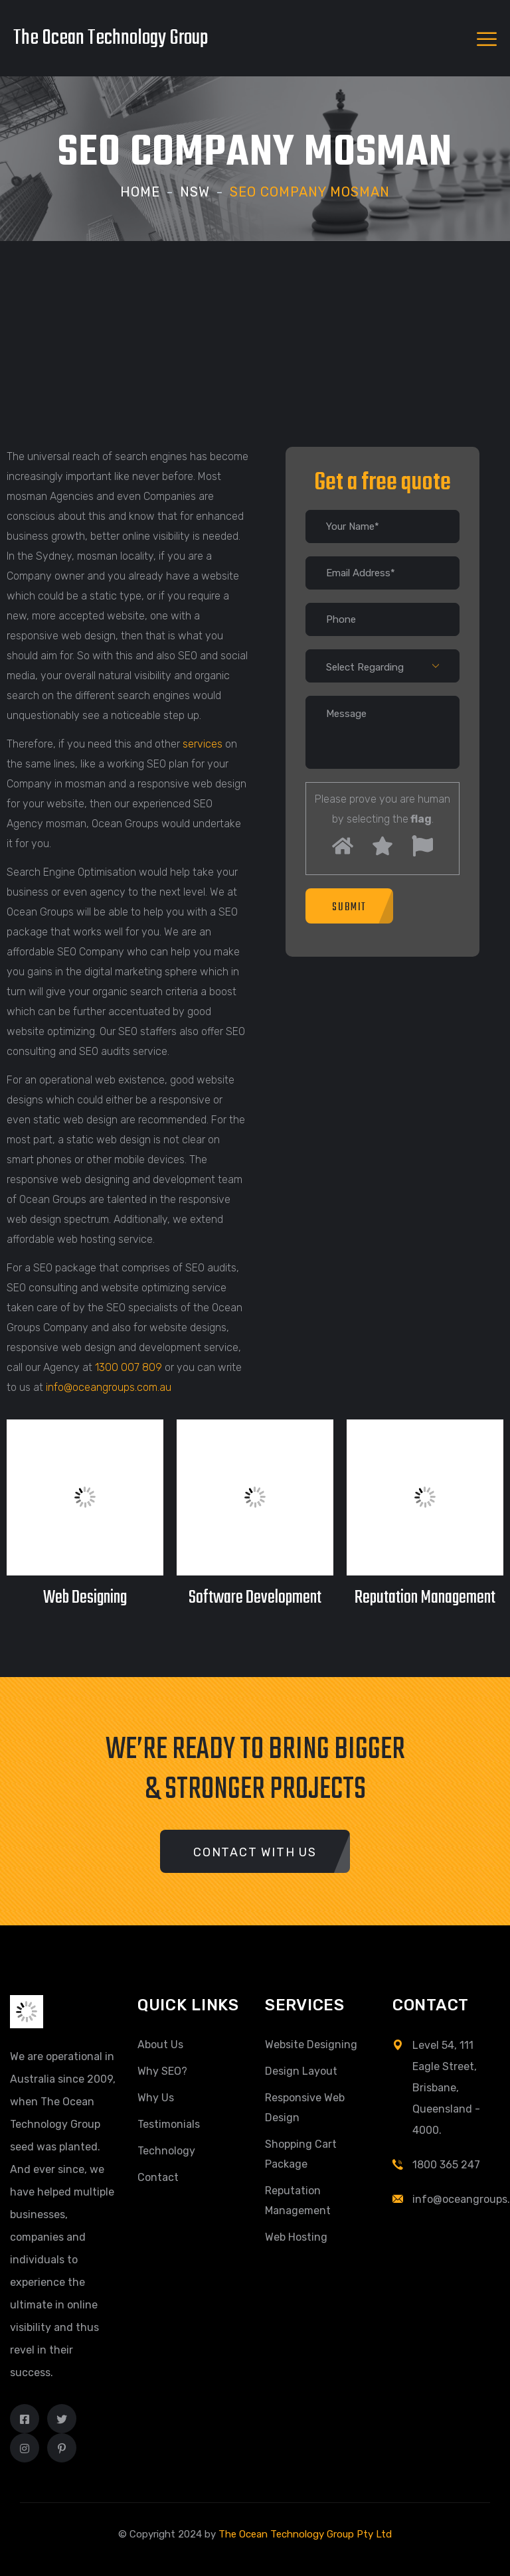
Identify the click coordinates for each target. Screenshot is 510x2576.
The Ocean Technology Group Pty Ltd (305, 2534)
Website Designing (311, 2044)
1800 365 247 (446, 2164)
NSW (195, 192)
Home (140, 192)
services (202, 744)
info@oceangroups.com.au (108, 1387)
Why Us (155, 2097)
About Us (160, 2044)
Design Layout (301, 2071)
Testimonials (168, 2124)
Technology (166, 2150)
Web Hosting (296, 2237)
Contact (158, 2177)
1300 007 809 (128, 1367)
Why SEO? (162, 2071)
